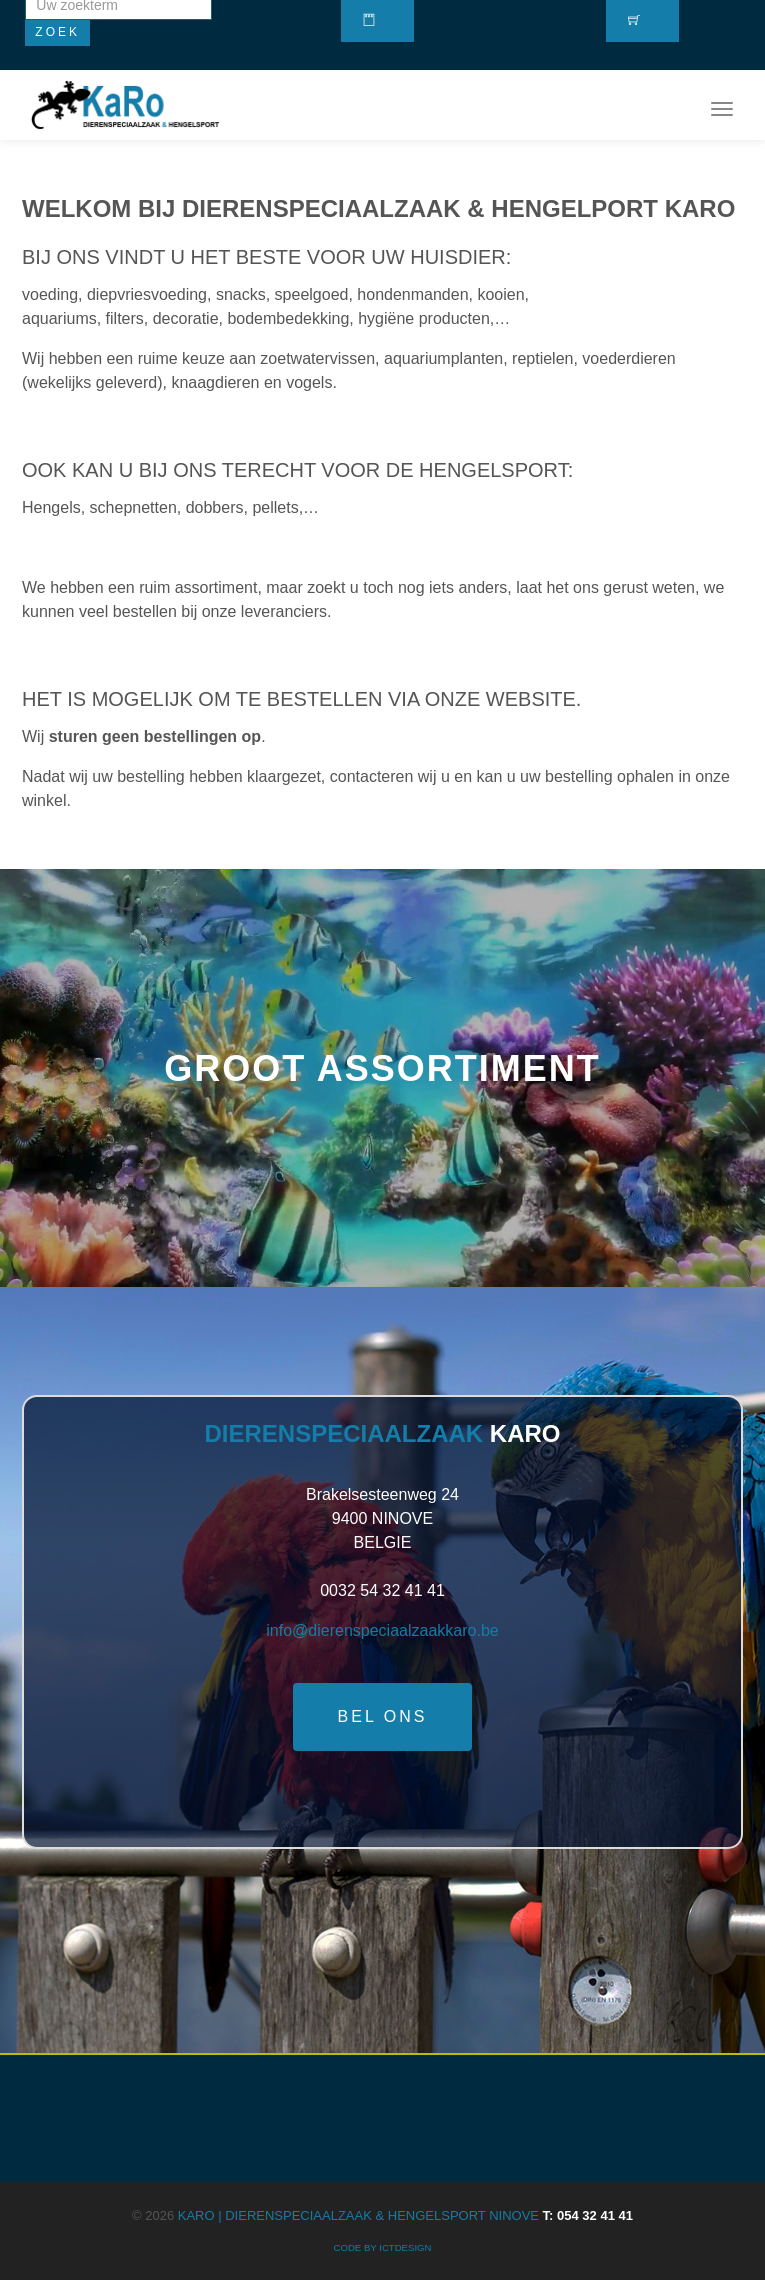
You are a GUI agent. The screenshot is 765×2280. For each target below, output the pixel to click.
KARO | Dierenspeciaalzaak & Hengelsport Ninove (405, 2215)
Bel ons (383, 1716)
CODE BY (357, 2247)
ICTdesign (405, 2247)
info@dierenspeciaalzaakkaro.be (382, 1630)
